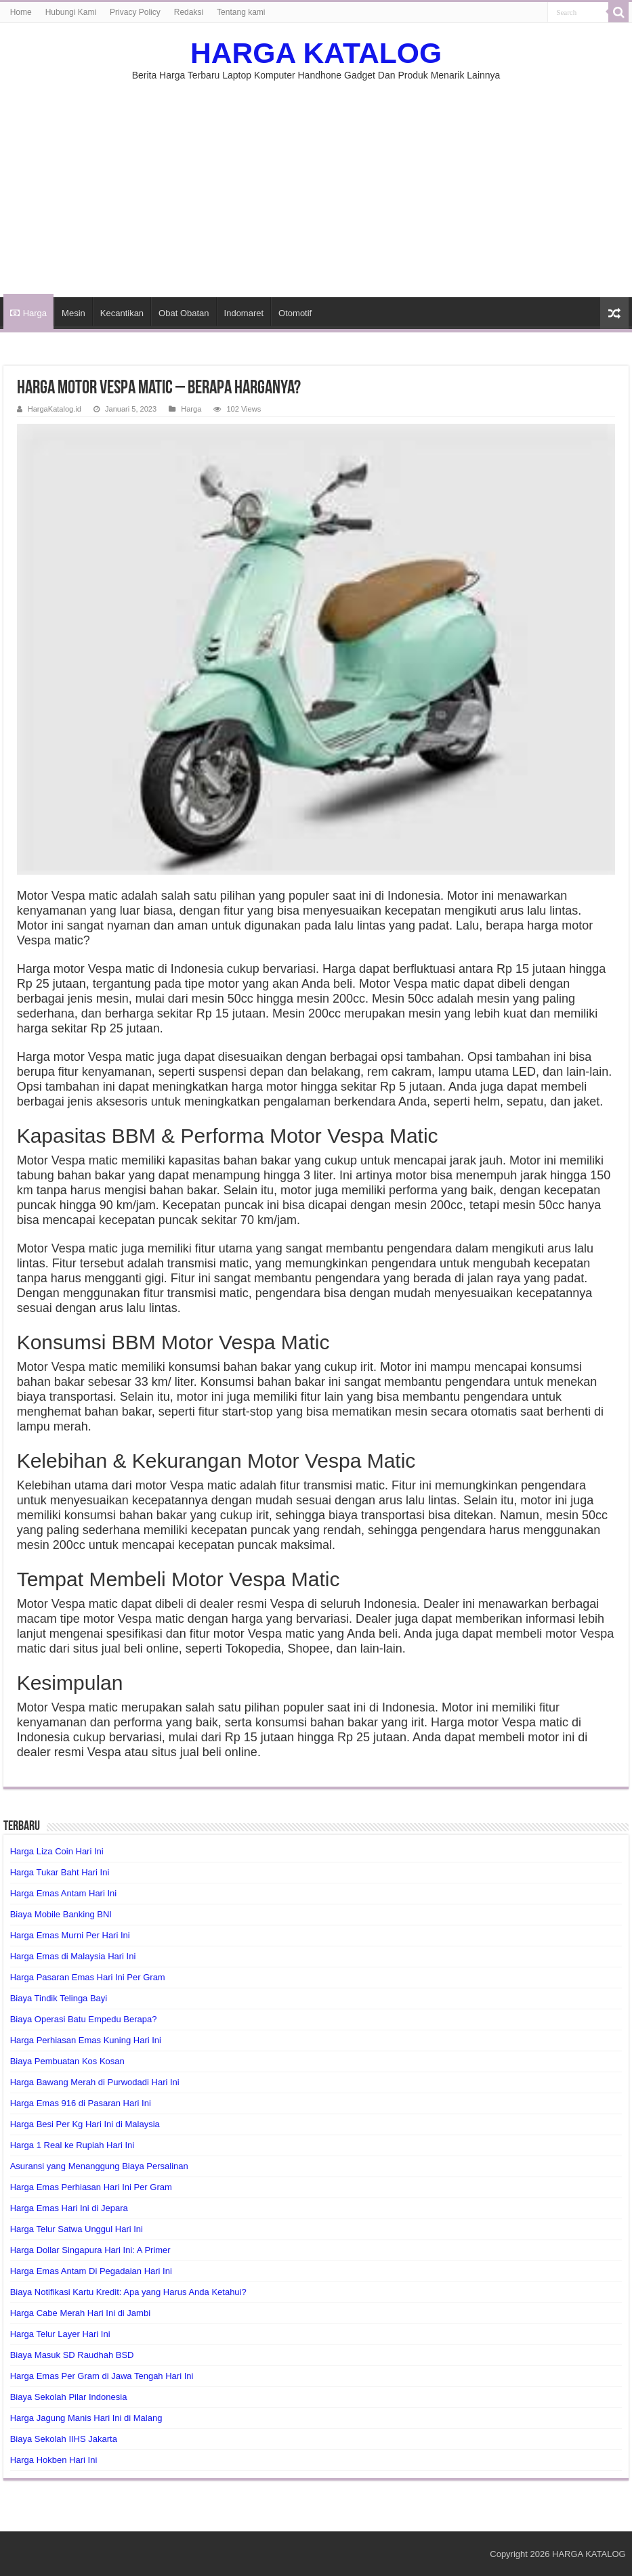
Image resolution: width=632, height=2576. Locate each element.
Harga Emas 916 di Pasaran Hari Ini (80, 2103)
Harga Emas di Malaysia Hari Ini (73, 1956)
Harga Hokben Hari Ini (54, 2460)
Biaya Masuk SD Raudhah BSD (72, 2355)
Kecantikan (122, 313)
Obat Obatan (184, 313)
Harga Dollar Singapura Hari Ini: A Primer (90, 2250)
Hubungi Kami (70, 12)
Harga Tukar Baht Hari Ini (60, 1872)
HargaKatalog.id (54, 409)
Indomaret (244, 313)
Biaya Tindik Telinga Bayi (59, 1998)
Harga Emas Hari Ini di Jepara (69, 2208)
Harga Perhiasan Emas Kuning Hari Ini (85, 2040)
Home (21, 12)
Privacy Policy (135, 12)
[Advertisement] (316, 182)
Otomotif (295, 313)
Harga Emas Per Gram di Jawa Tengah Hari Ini (102, 2376)
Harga (28, 313)
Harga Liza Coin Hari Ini (57, 1851)
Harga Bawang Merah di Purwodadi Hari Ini (95, 2082)
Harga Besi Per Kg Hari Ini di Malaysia (85, 2124)
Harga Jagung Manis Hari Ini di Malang (86, 2418)
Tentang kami (241, 12)
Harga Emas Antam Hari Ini (63, 1893)
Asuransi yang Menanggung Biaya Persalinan (99, 2166)
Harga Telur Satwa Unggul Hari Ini (76, 2229)
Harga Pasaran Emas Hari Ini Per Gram (87, 1977)
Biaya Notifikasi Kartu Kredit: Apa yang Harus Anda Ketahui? (128, 2292)
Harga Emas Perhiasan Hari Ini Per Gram (91, 2187)
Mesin (73, 313)
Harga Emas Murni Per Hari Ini (70, 1935)
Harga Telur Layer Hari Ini (60, 2334)
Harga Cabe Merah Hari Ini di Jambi (80, 2313)
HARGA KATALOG (316, 53)
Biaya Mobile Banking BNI (61, 1914)
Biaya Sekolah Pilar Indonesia (68, 2397)
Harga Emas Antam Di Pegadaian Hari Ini (91, 2271)
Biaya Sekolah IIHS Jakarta (63, 2439)
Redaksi (188, 12)
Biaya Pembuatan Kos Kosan (67, 2061)
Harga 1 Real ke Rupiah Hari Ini (72, 2145)
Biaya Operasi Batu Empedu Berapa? (83, 2019)
